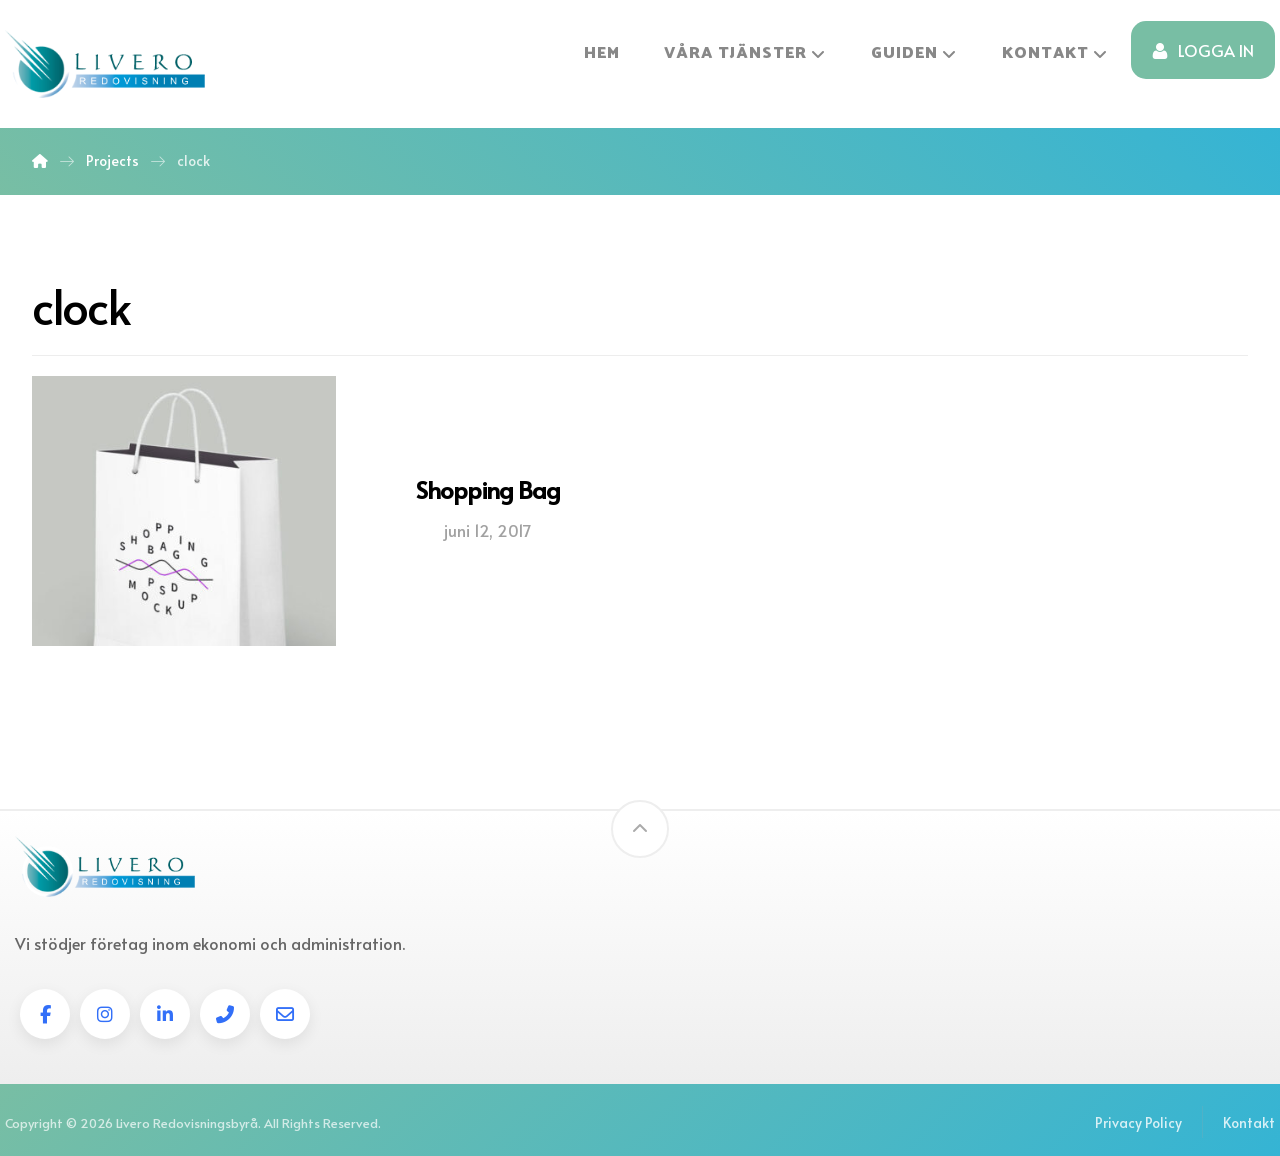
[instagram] (105, 1014)
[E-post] (285, 1014)
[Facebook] (45, 1014)
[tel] (225, 1014)
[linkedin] (165, 1014)
